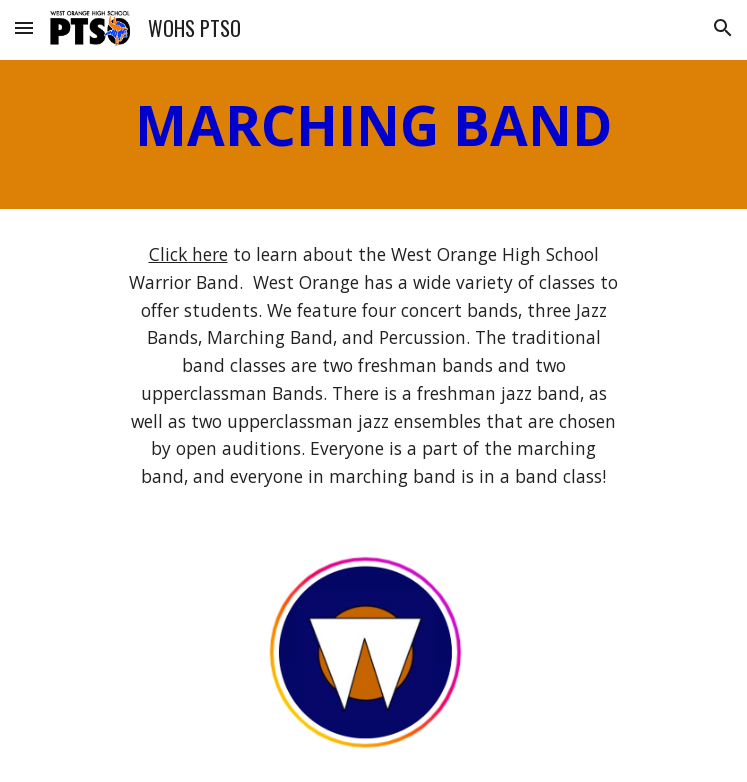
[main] (373, 134)
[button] (24, 27)
